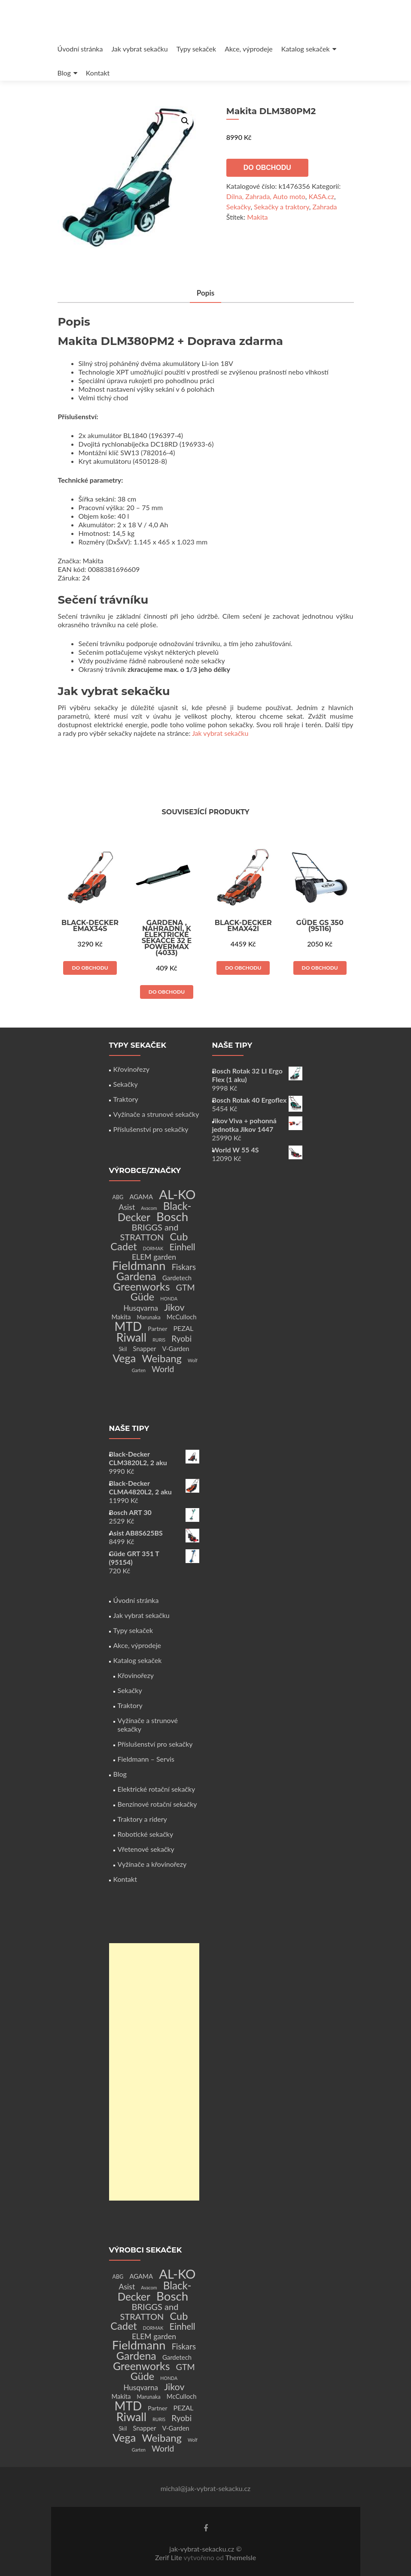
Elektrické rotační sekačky (156, 1789)
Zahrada (325, 207)
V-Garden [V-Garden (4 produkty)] (175, 1348)
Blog (64, 73)
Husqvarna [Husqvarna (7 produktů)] (140, 1307)
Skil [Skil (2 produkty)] (123, 1349)
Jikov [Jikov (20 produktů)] (174, 1307)
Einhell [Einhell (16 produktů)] (182, 1247)
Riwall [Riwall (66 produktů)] (131, 1337)
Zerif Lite (169, 2557)
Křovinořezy (131, 1069)
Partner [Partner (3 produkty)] (157, 1328)
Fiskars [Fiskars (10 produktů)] (184, 1267)
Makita (257, 217)
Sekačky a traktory (281, 207)
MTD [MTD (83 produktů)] (128, 1326)
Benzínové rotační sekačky (157, 1804)
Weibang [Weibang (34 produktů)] (162, 1358)
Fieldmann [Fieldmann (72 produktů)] (139, 1265)
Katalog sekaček (305, 49)
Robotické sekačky (146, 1834)
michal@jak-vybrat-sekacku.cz (206, 2488)
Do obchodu (267, 167)
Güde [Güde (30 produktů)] (142, 1297)
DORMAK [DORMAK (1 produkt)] (153, 1248)
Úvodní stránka (80, 49)
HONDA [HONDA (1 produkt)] (168, 1298)
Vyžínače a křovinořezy (152, 1864)
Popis (205, 293)
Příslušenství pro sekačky (151, 1129)
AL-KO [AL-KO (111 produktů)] (177, 1194)
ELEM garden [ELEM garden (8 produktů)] (154, 1256)
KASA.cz (321, 196)
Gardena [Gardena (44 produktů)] (136, 1276)
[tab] (205, 294)
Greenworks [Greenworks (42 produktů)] (141, 1286)
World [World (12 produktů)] (163, 1369)
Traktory (125, 1099)
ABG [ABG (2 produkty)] (117, 1197)
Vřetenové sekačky (146, 1849)
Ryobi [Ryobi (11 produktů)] (181, 1338)
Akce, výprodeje (249, 49)
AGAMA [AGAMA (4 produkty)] (141, 1196)
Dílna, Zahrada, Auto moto (265, 196)
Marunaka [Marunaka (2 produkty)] (149, 1317)
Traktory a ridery (142, 1819)
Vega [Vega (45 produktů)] (124, 1357)
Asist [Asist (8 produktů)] (127, 1207)
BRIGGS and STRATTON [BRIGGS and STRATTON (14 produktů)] (149, 1232)
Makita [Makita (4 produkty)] (121, 1317)
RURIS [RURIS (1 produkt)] (158, 1339)
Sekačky (238, 207)
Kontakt (98, 73)
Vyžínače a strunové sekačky (156, 1114)
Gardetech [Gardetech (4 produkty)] (177, 1278)
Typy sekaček (196, 49)
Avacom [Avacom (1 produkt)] (149, 1208)
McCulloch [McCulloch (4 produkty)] (182, 1317)
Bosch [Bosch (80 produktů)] (172, 1216)
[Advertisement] (154, 2072)
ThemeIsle (240, 2557)
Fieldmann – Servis (146, 1759)
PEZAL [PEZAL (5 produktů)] (184, 1328)
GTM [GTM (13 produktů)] (185, 1287)
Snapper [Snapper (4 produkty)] (144, 1348)
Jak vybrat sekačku (139, 49)
